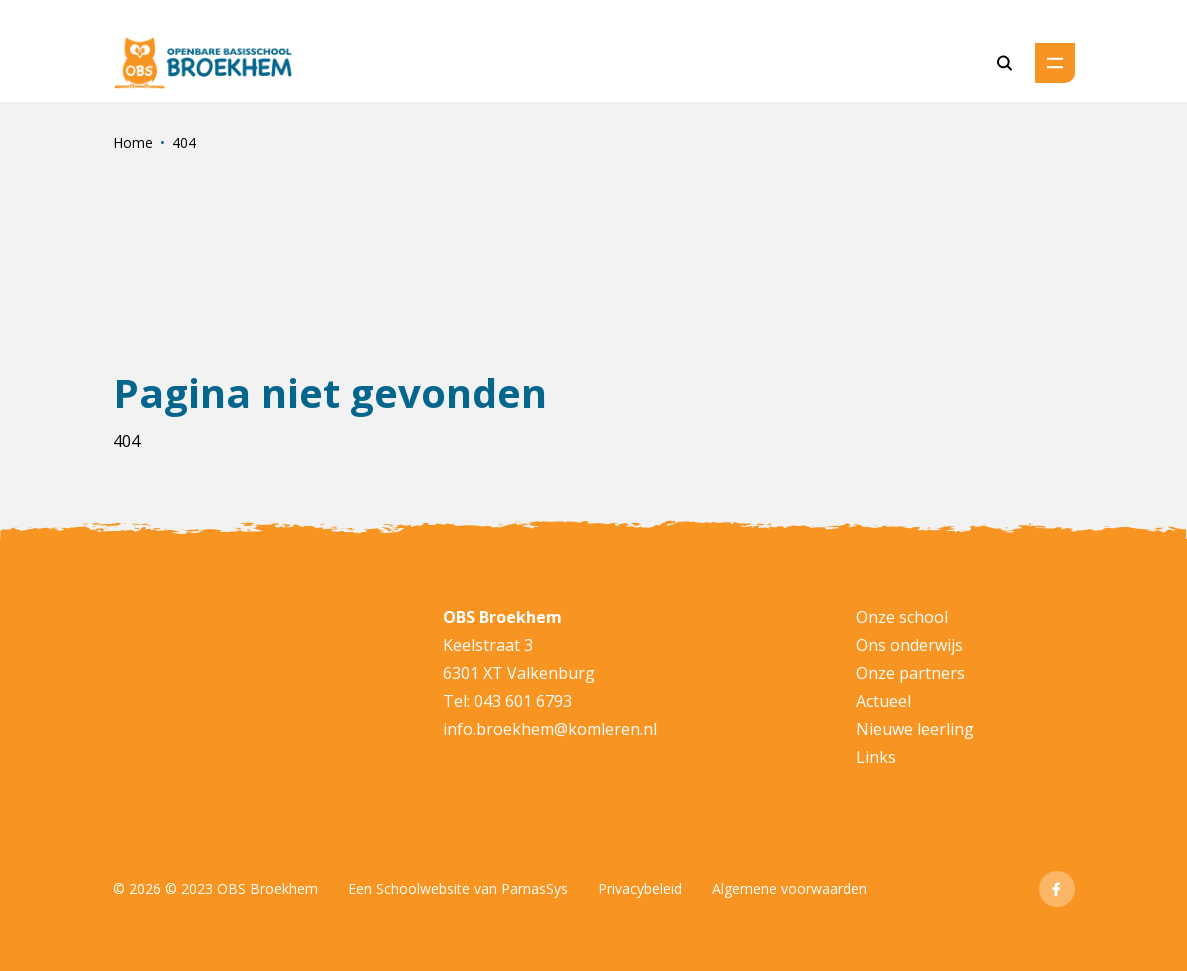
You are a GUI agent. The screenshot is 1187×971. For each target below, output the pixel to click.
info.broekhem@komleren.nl (550, 729)
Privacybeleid (640, 888)
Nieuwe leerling (915, 729)
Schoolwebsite (423, 888)
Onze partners (910, 673)
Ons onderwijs (909, 645)
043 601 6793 (523, 701)
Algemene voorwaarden (789, 888)
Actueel (883, 701)
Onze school (902, 617)
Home (133, 142)
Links (876, 757)
